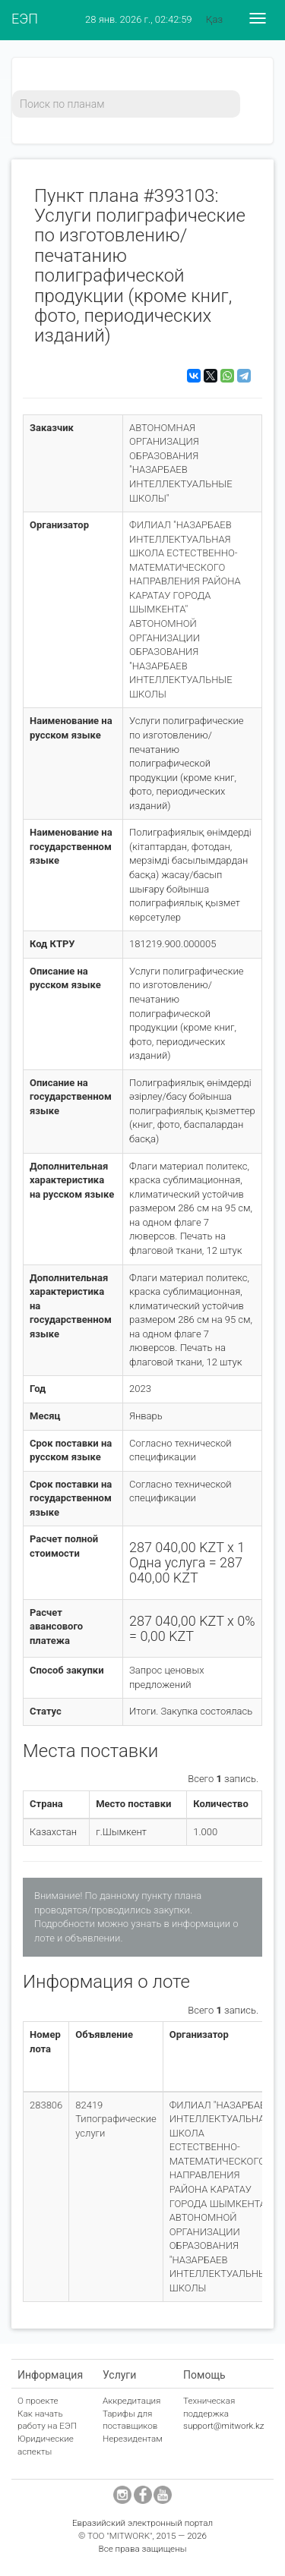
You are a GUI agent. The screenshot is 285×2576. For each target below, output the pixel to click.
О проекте (38, 2400)
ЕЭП (24, 19)
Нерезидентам (133, 2438)
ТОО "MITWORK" (120, 2535)
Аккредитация (132, 2400)
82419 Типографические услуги (115, 2119)
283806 (46, 2105)
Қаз (214, 19)
